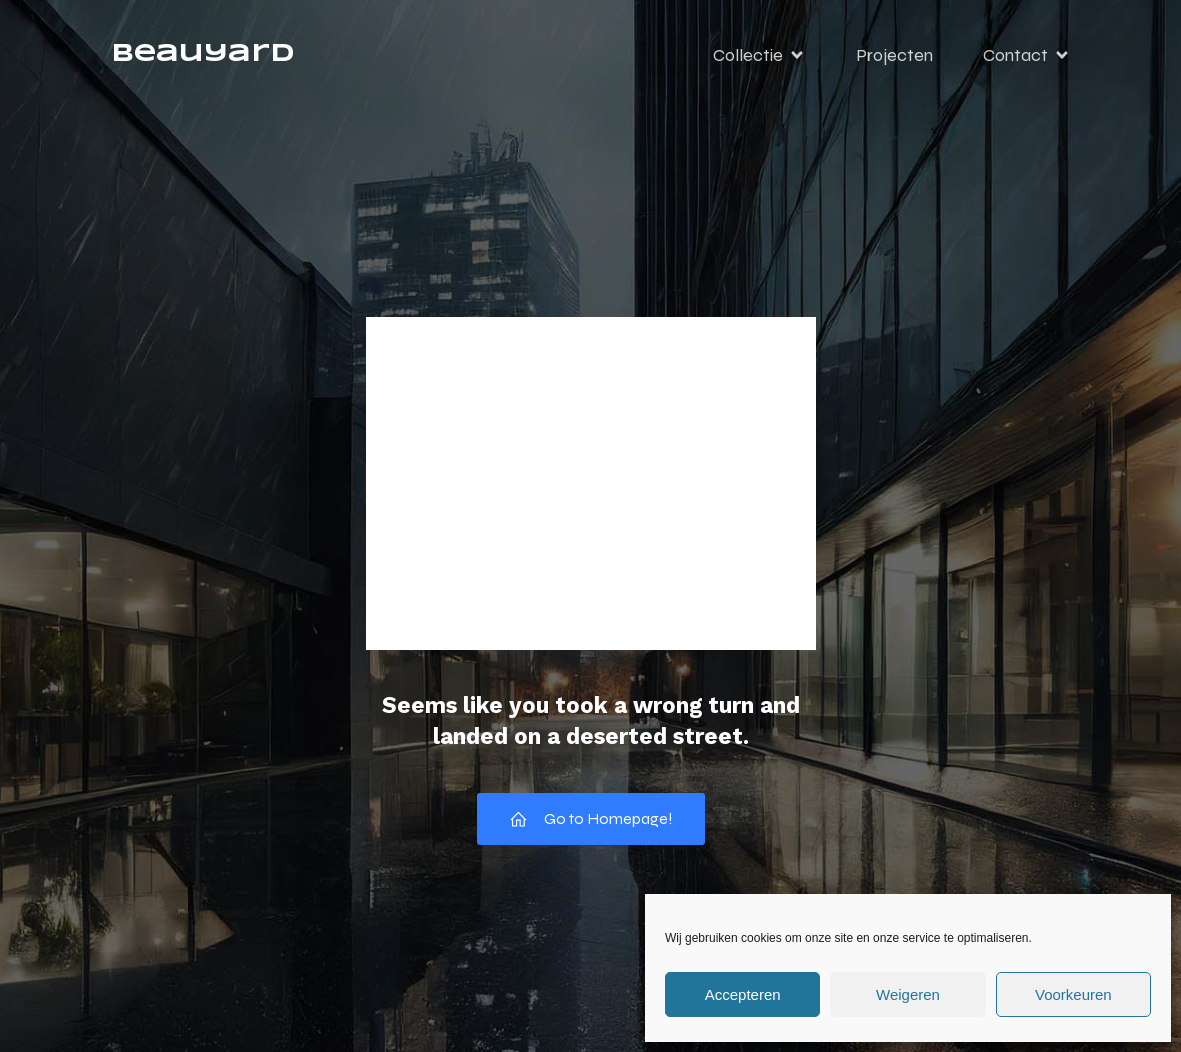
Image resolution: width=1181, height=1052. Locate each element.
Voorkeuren (1073, 994)
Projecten (894, 55)
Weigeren (908, 994)
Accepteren (743, 994)
